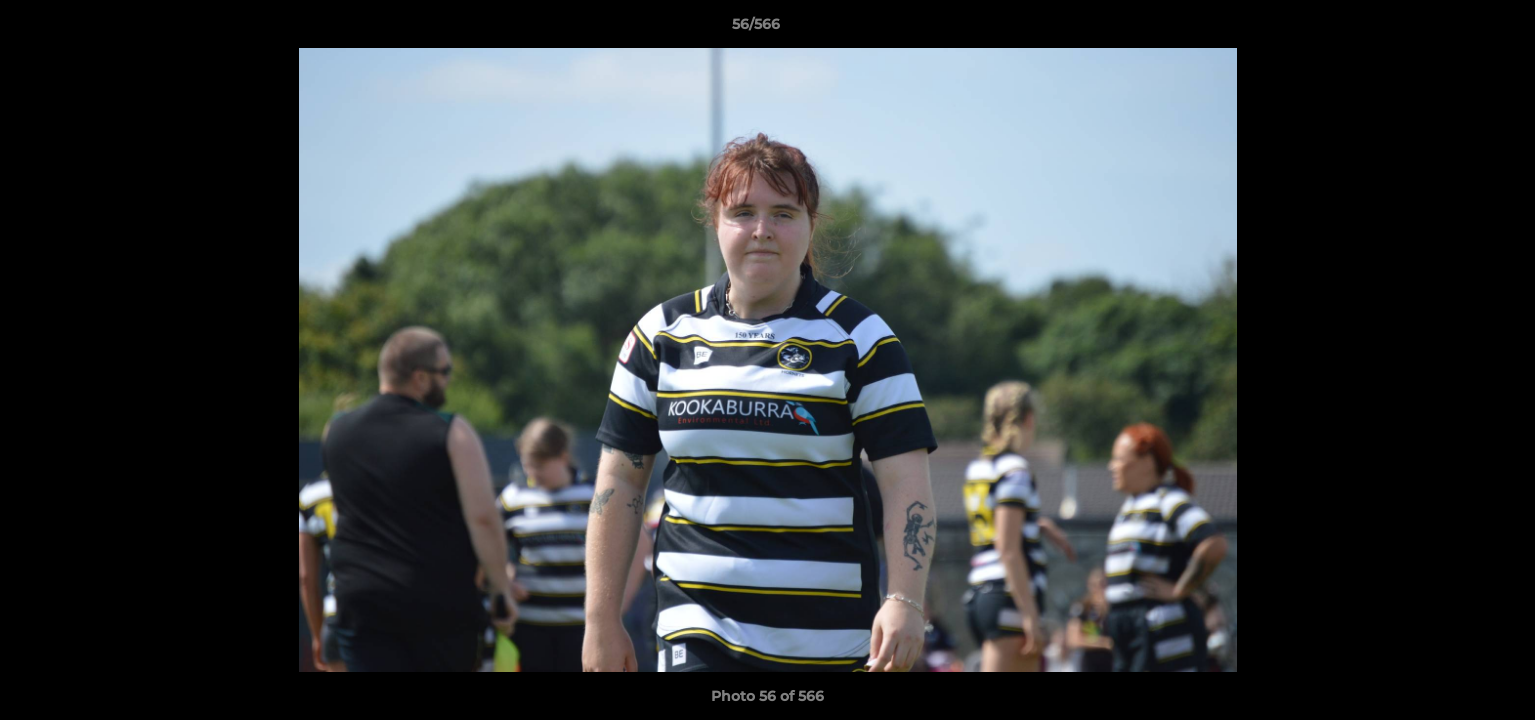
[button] (1451, 29)
